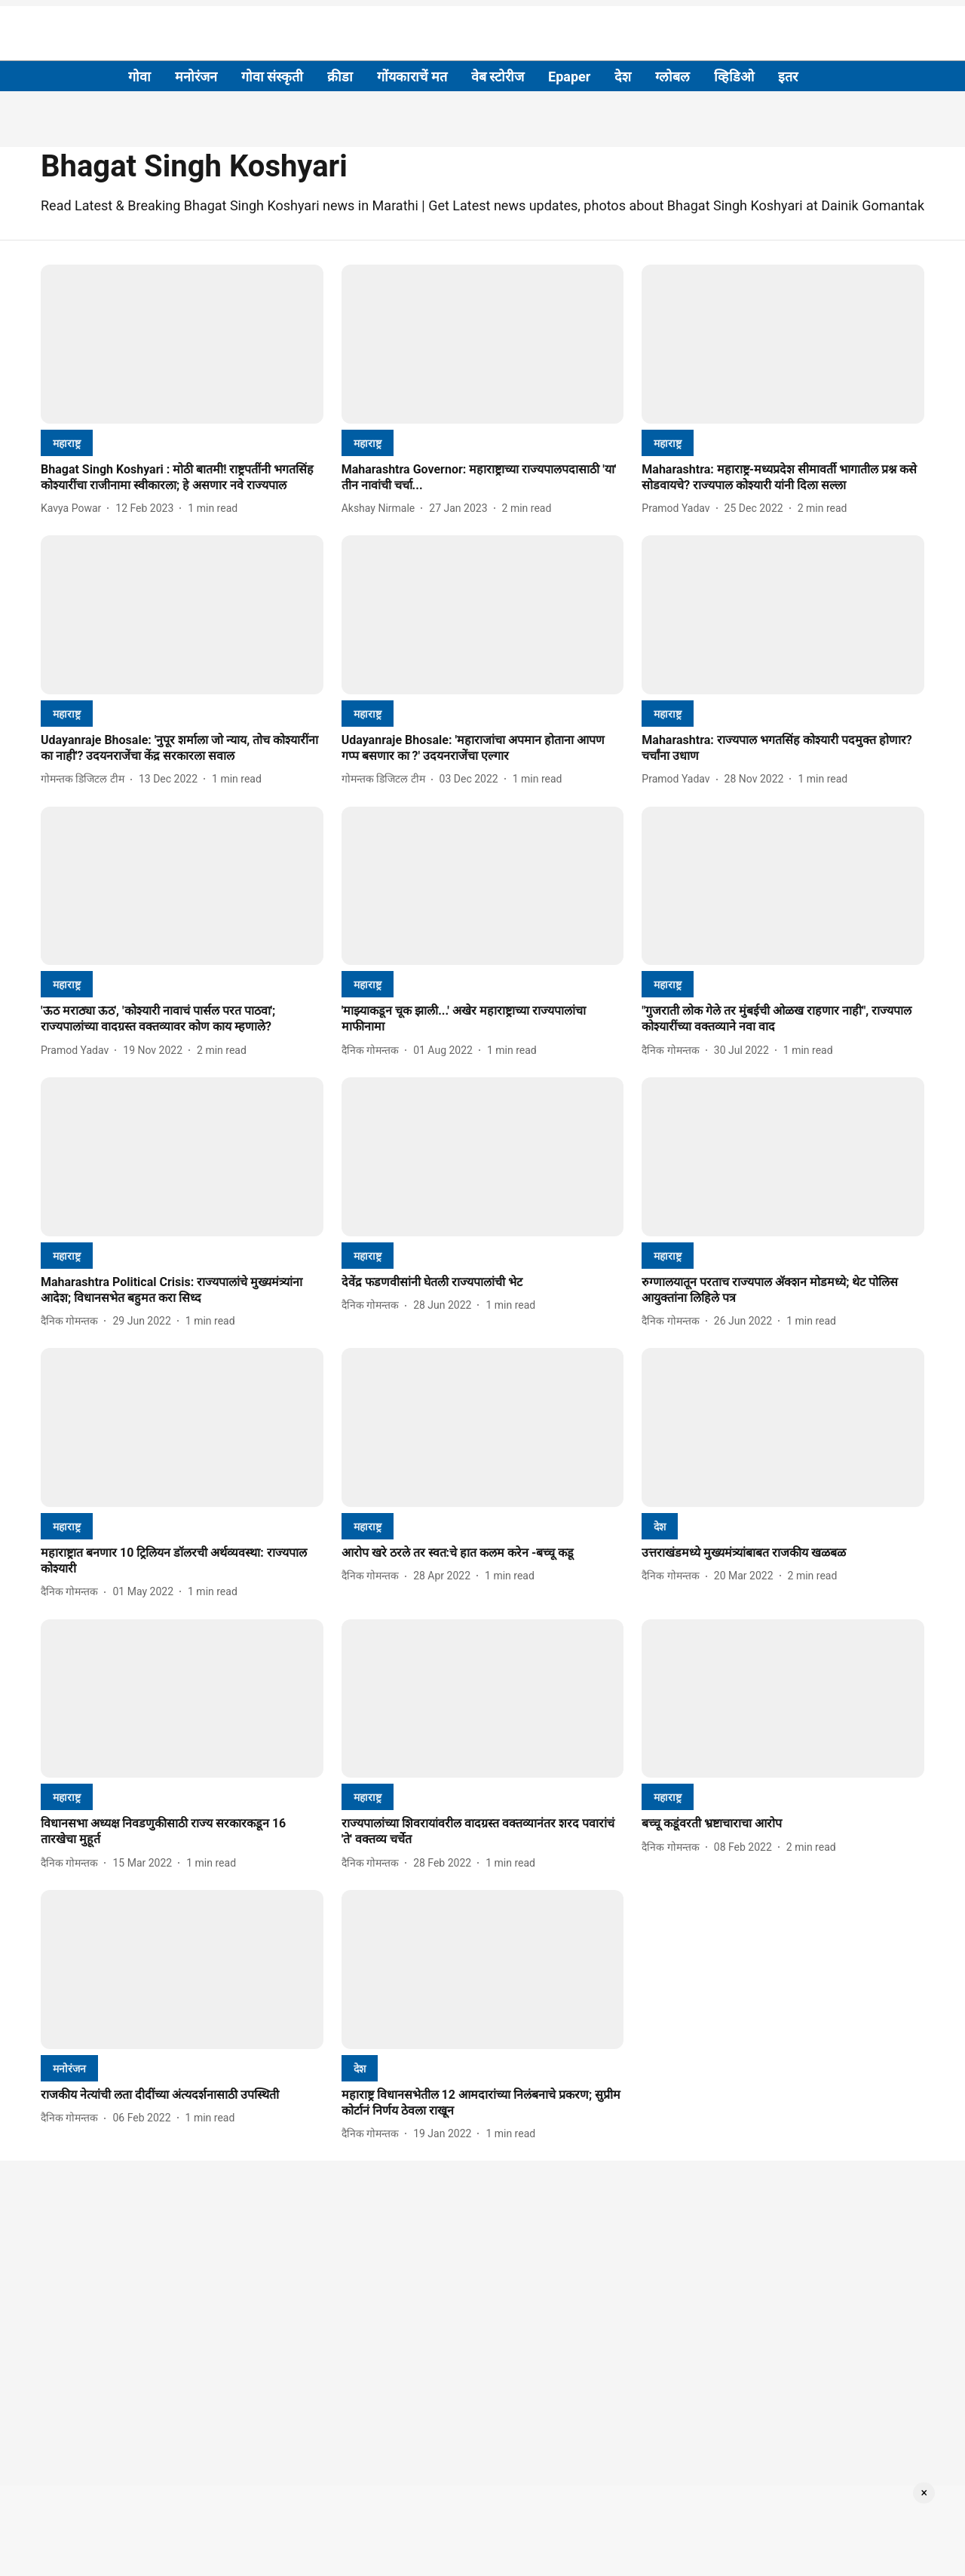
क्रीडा (340, 76)
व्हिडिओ (734, 76)
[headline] (182, 478)
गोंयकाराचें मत (411, 76)
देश (622, 76)
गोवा (139, 76)
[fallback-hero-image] (182, 344)
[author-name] (74, 508)
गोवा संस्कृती (272, 76)
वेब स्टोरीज (497, 76)
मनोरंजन (196, 76)
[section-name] (67, 443)
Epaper (569, 76)
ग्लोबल (672, 76)
